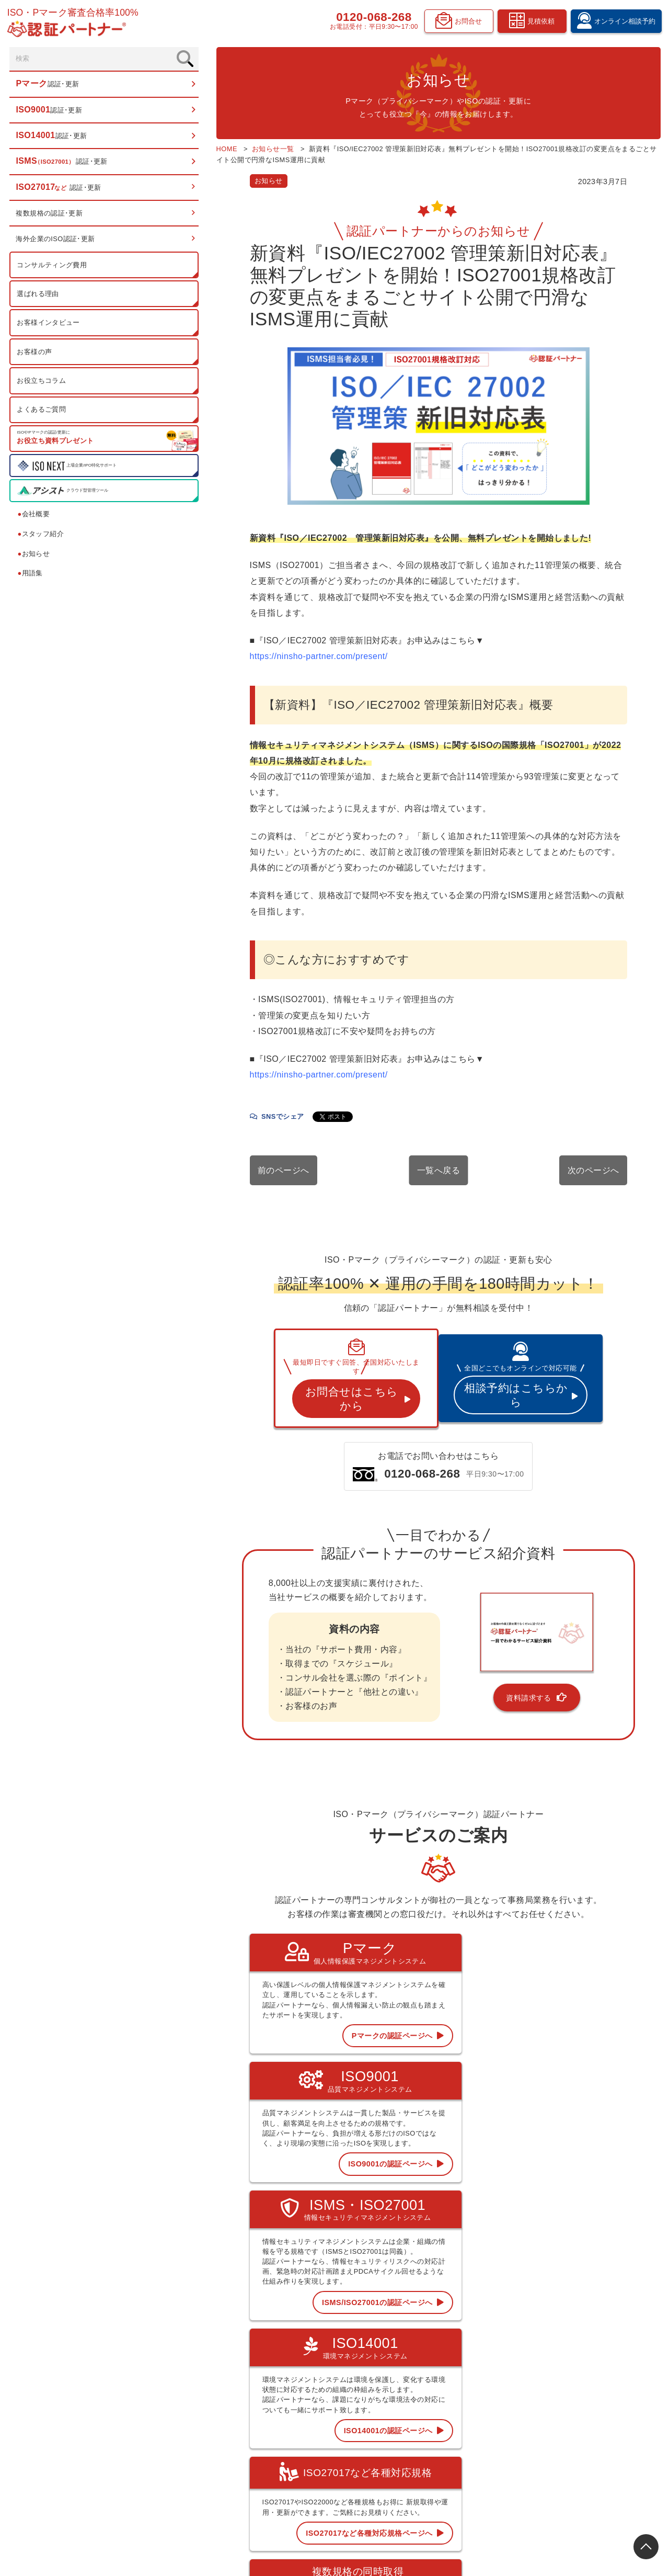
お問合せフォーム (590, 2455)
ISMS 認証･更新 (400, 2424)
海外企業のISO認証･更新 (56, 242)
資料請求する (501, 1643)
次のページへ (593, 1130)
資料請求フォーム (590, 2439)
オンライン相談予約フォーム (605, 2407)
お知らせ (34, 556)
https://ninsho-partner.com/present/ (247, 648)
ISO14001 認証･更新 (407, 2408)
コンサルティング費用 (53, 267)
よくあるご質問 (42, 412)
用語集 (31, 576)
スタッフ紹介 (41, 536)
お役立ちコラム (42, 383)
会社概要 (34, 517)
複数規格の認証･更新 (50, 216)
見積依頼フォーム (590, 2423)
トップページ (396, 2360)
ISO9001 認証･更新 (405, 2392)
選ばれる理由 (39, 296)
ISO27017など (398, 2439)
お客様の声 (35, 354)
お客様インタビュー (49, 326)
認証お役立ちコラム (499, 2408)
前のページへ (212, 1130)
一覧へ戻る (402, 1130)
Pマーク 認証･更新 (403, 2376)
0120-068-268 (370, 19)
